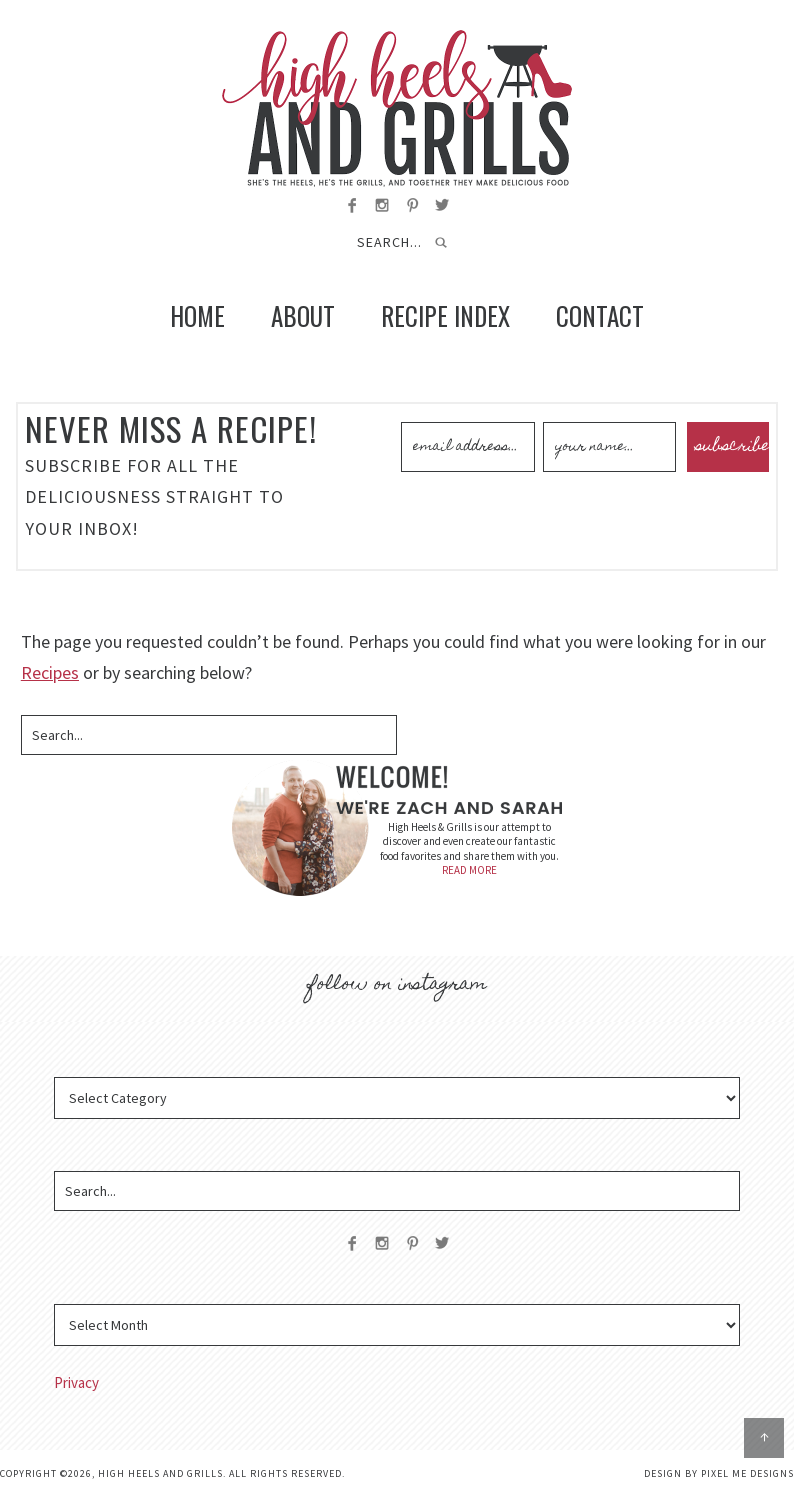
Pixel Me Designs (747, 1473)
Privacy (76, 1382)
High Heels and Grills (397, 108)
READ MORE (469, 870)
